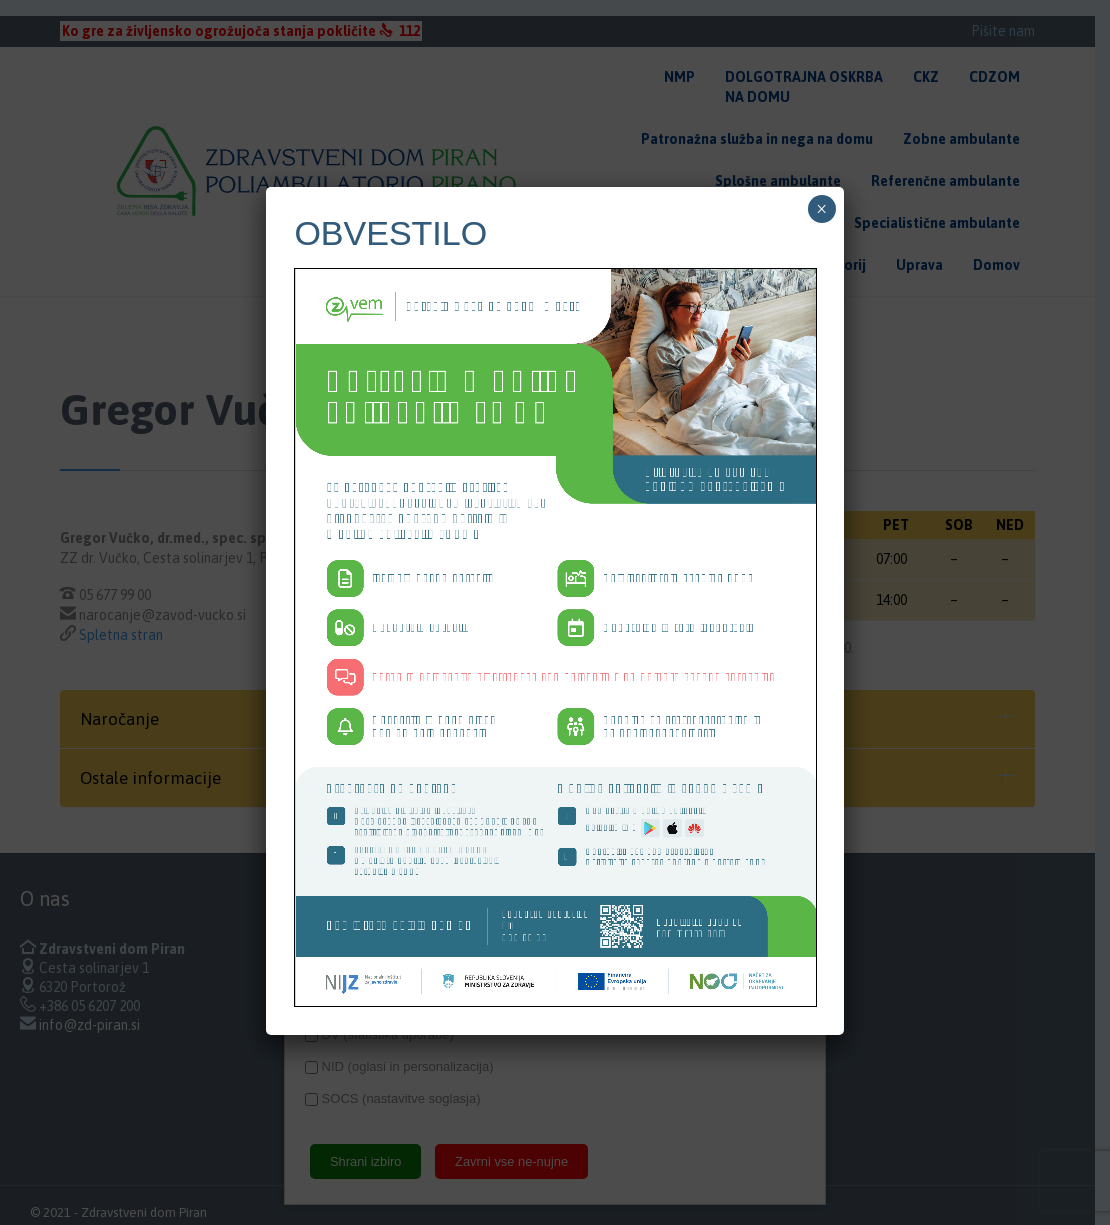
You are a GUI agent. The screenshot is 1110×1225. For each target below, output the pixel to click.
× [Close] (821, 209)
